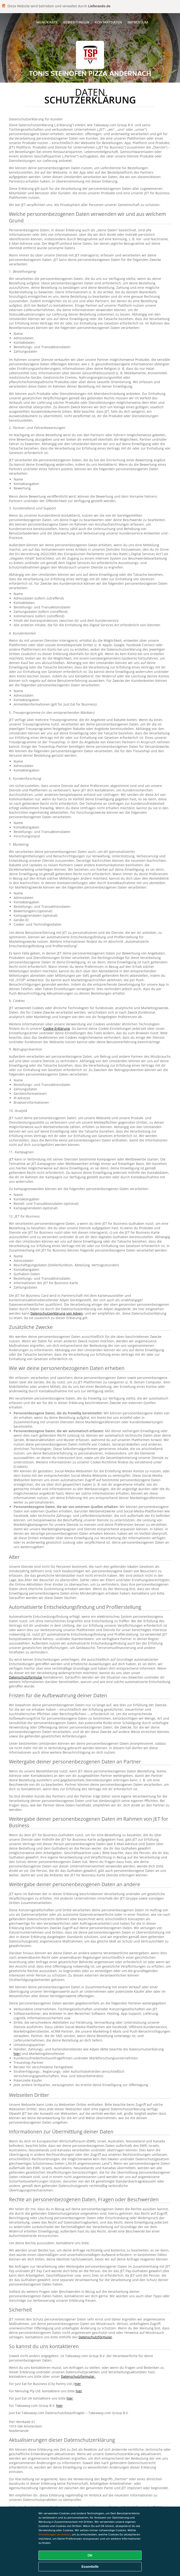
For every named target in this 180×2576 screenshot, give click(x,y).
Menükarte (47, 22)
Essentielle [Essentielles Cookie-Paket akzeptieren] (89, 2566)
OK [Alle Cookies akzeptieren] (90, 2555)
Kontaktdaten (108, 22)
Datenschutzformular (25, 1677)
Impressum (138, 22)
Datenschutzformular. (78, 2376)
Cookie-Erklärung (56, 1028)
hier (17, 2053)
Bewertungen (76, 22)
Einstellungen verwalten (54, 2534)
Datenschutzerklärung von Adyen (56, 1313)
